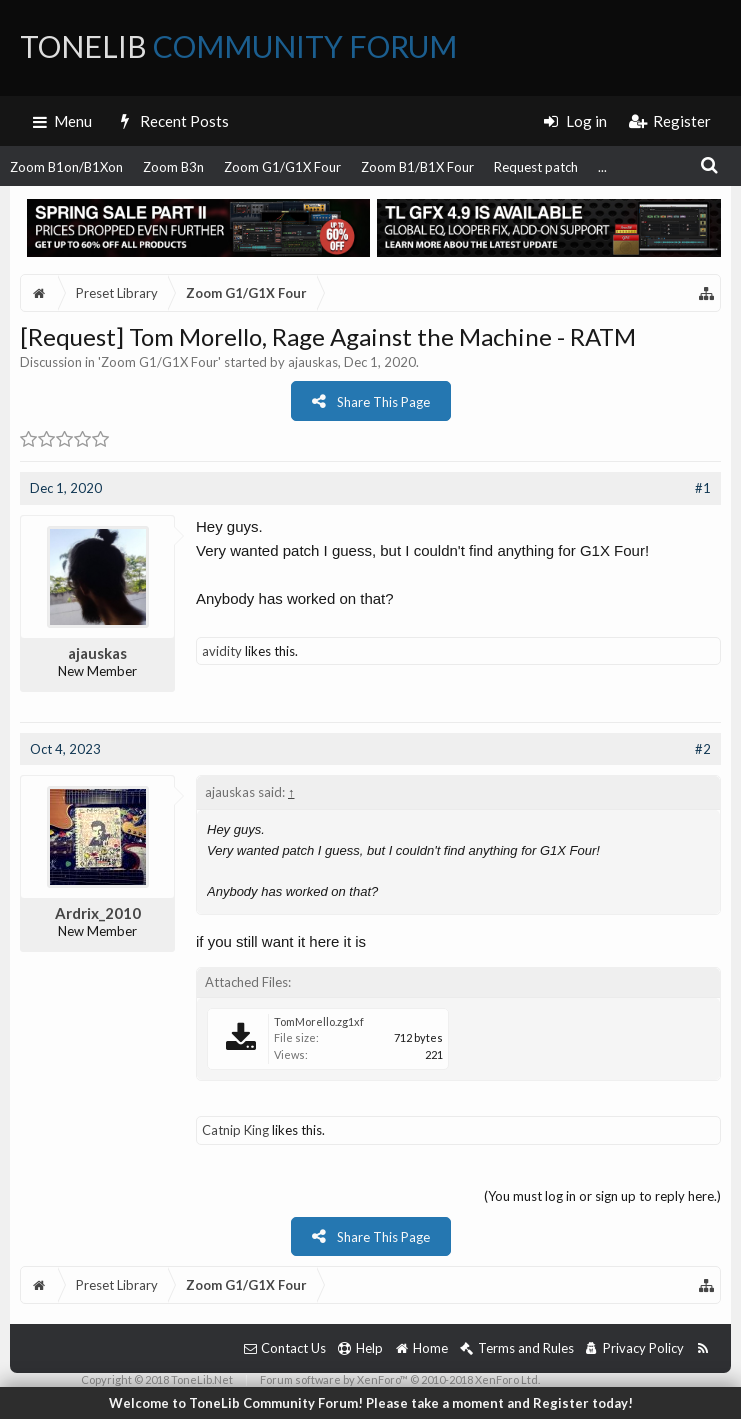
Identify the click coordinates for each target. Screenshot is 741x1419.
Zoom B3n (173, 167)
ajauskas (313, 362)
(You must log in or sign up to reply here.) (602, 1196)
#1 (703, 488)
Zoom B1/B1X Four (417, 167)
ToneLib (238, 46)
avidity (222, 651)
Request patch (536, 167)
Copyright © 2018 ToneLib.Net (157, 1379)
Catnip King (235, 1130)
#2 (703, 749)
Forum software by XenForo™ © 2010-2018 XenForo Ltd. (400, 1379)
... (602, 167)
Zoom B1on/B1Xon (66, 167)
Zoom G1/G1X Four (282, 167)
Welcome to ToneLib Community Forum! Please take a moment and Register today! (371, 1403)
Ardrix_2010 (98, 913)
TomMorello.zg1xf (319, 1021)
